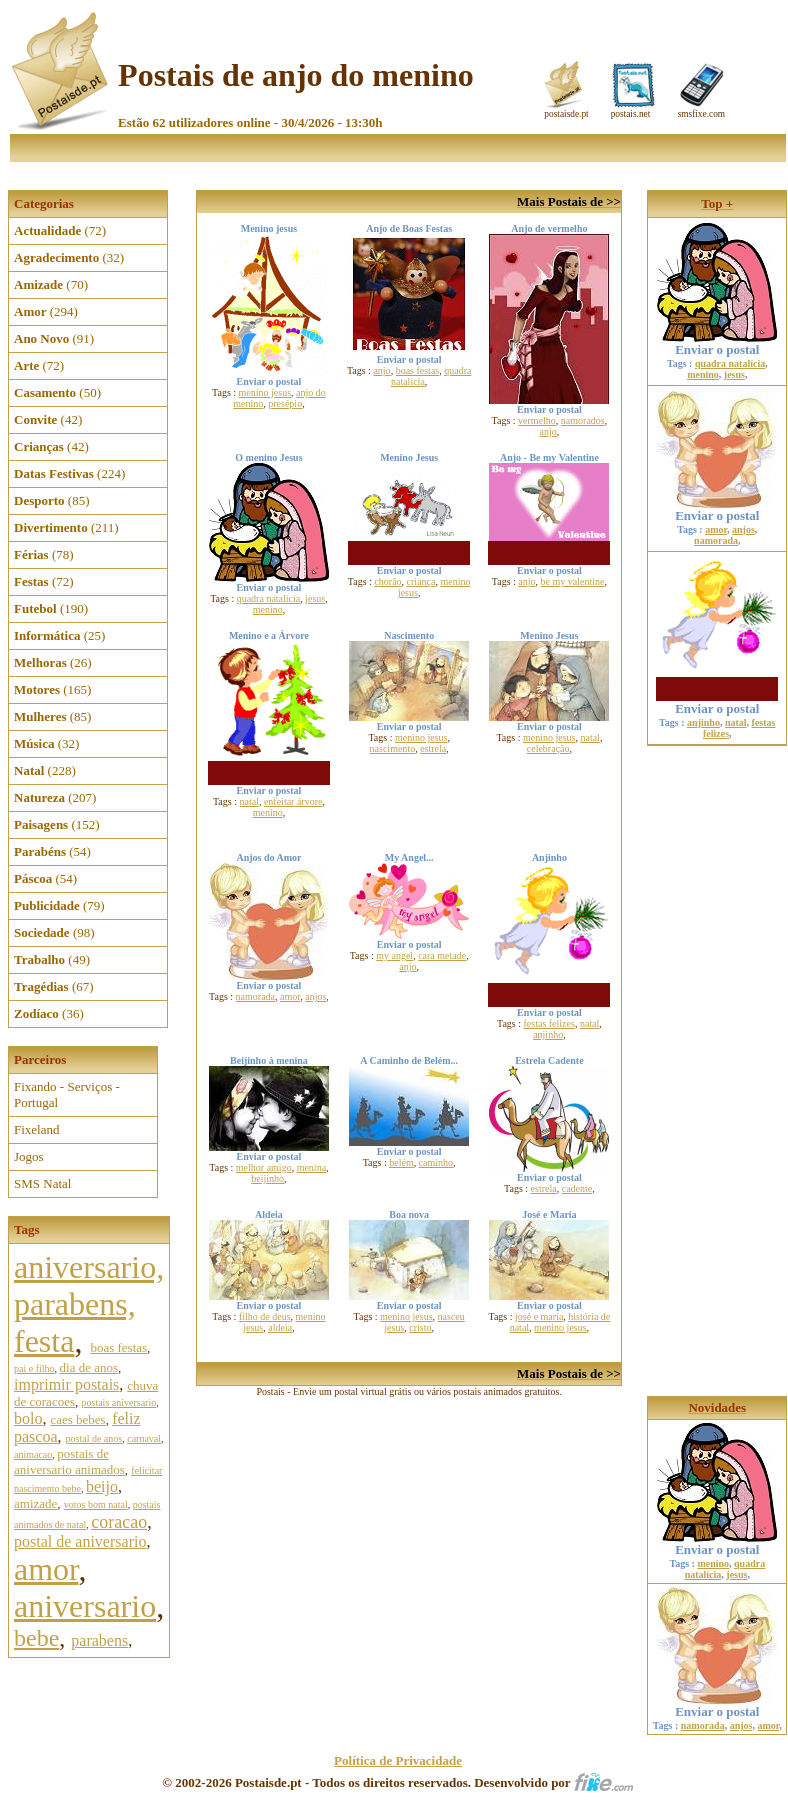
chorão (387, 581)
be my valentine (573, 581)
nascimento (393, 748)
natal (248, 801)
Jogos (29, 1156)
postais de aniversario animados (69, 1461)
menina (311, 1167)
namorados (583, 420)
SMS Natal (42, 1183)
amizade (35, 1503)
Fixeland (37, 1129)
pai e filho (34, 1368)
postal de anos (94, 1438)
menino (268, 609)
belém (401, 1162)
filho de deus (265, 1316)
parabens (99, 1640)
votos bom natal (96, 1504)
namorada (255, 996)
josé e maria (539, 1316)
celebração (548, 748)
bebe (36, 1638)
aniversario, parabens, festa (89, 1304)
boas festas (118, 1347)
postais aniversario (119, 1402)
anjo (381, 370)
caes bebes (77, 1419)
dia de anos (89, 1367)
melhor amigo (264, 1167)
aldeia (280, 1327)
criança (421, 581)
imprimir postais (66, 1384)
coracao (119, 1522)
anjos (315, 996)
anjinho (548, 1034)
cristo (420, 1327)
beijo (102, 1486)
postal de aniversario (80, 1541)
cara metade (442, 955)
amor (46, 1569)
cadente (577, 1188)
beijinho (267, 1178)
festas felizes (549, 1023)
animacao (33, 1454)
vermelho (537, 420)
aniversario (85, 1606)
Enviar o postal (717, 343)
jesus (315, 598)
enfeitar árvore (293, 801)
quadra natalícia (269, 598)
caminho (436, 1162)
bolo (28, 1418)
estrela (433, 748)
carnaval (144, 1438)
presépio (285, 403)
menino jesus (265, 392)
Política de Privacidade (398, 1760)
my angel (394, 955)
